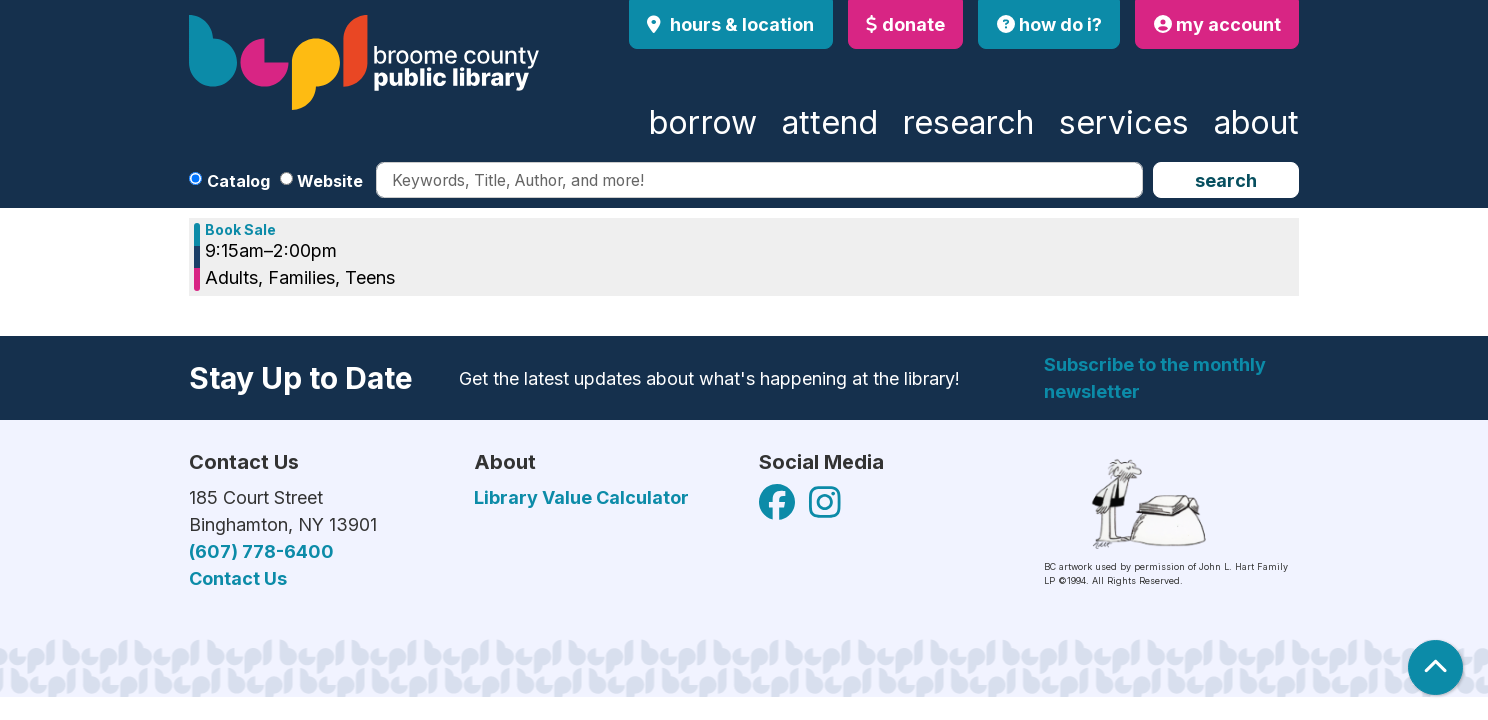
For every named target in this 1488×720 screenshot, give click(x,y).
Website (330, 181)
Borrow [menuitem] (703, 122)
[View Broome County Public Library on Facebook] (779, 509)
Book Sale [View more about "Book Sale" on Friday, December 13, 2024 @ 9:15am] (240, 230)
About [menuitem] (1256, 122)
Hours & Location (740, 24)
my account (1217, 24)
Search (1226, 180)
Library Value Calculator (581, 497)
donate (905, 24)
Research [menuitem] (968, 122)
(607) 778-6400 (261, 551)
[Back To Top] (1435, 667)
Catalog (238, 181)
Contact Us (238, 578)
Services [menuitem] (1124, 122)
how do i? (1049, 24)
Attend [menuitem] (830, 122)
